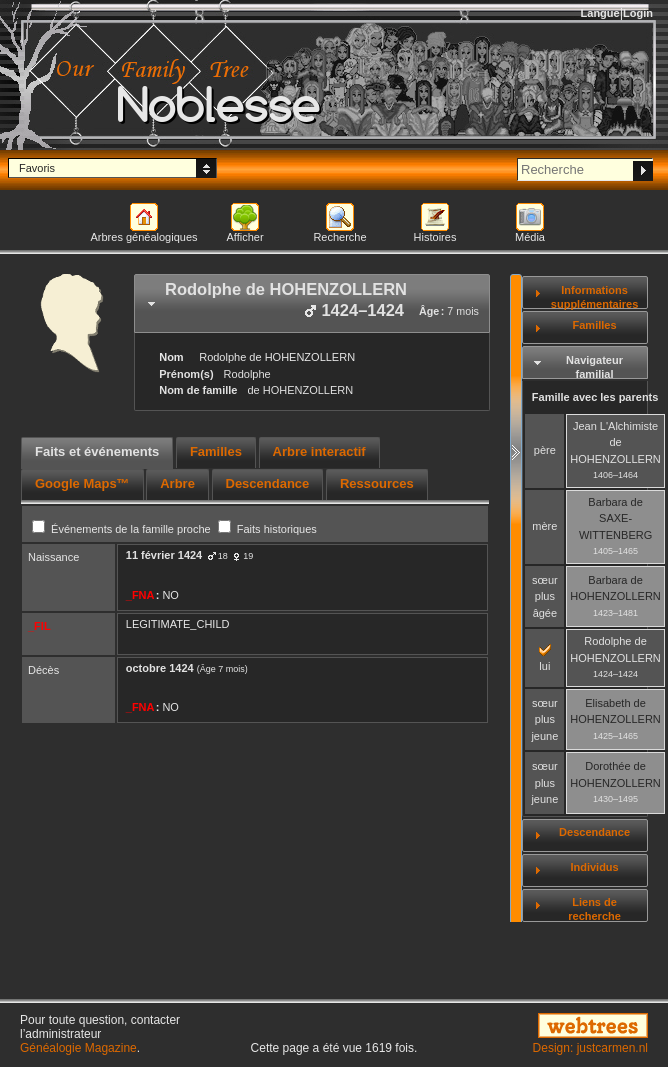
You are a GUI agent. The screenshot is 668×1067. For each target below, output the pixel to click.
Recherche (339, 237)
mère (544, 526)
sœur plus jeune (544, 719)
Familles (595, 325)
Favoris (37, 168)
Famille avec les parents (595, 397)
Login (638, 13)
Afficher (244, 237)
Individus (594, 867)
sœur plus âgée (545, 596)
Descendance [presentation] (268, 483)
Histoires (435, 237)
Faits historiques (267, 529)
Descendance (594, 832)
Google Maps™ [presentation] (82, 483)
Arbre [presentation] (177, 483)
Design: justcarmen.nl (590, 1048)
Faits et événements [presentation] (97, 451)
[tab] (312, 303)
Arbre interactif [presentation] (319, 451)
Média (530, 237)
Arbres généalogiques (143, 237)
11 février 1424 (164, 555)
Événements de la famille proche (123, 529)
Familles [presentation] (216, 451)
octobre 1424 (160, 668)
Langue (600, 13)
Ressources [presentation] (377, 483)
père (545, 450)
